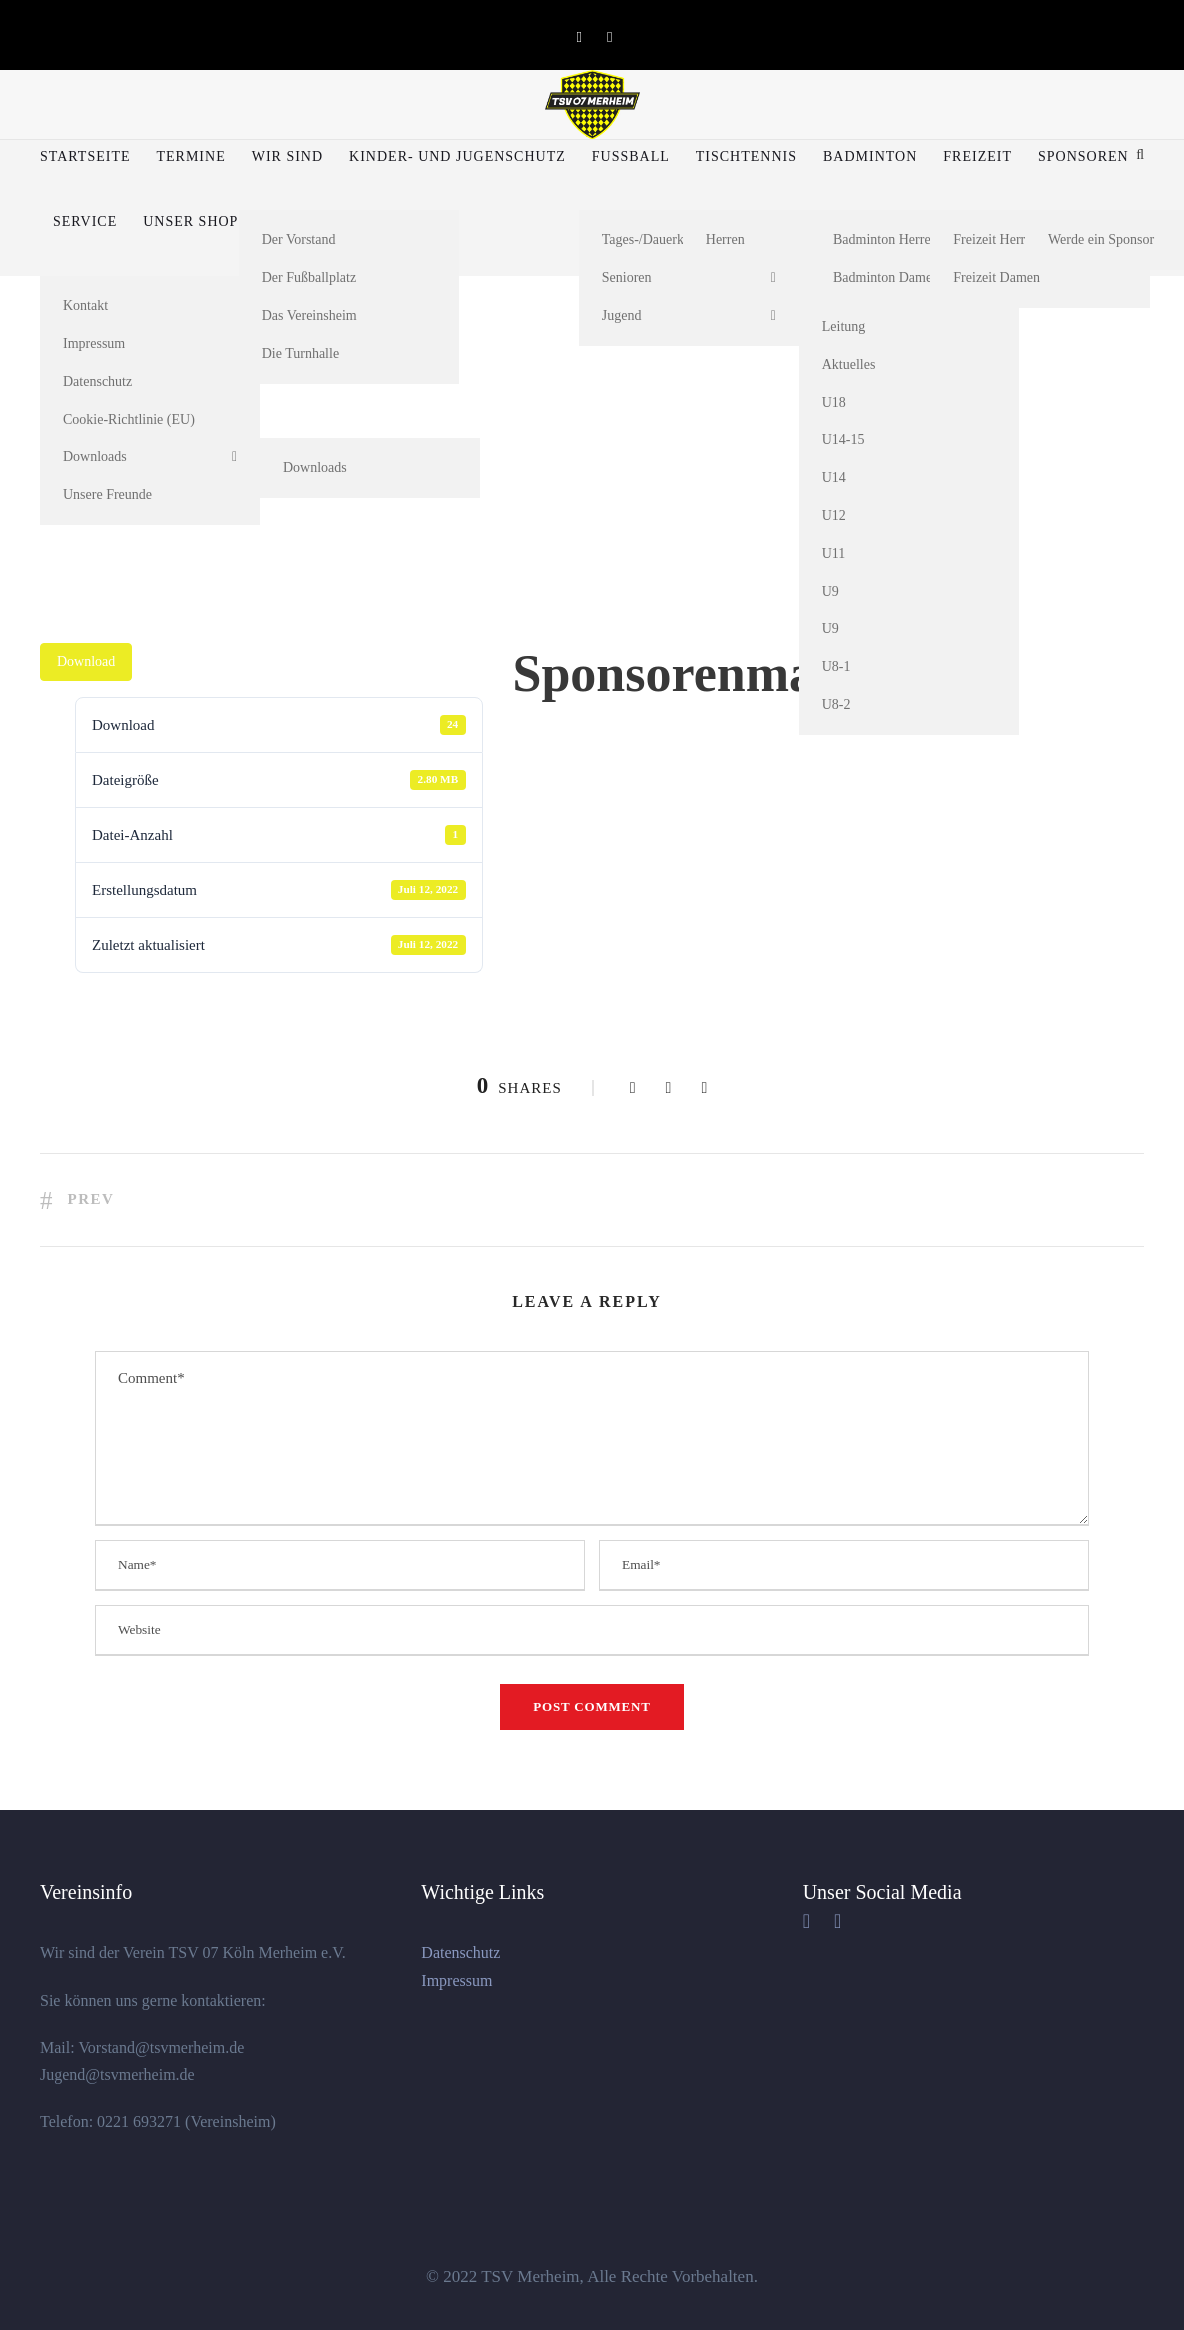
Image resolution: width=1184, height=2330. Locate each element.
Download (86, 661)
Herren (725, 239)
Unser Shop (190, 221)
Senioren (627, 277)
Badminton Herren (885, 239)
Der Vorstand (299, 239)
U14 (834, 477)
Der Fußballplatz (309, 277)
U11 (834, 553)
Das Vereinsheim (309, 315)
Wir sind (287, 156)
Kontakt (85, 305)
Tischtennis (746, 156)
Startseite (85, 156)
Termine (190, 156)
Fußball (631, 156)
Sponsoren (1083, 156)
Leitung (844, 326)
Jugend (622, 315)
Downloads (95, 456)
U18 (834, 402)
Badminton (870, 156)
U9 (830, 591)
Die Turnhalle (300, 353)
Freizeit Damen (996, 277)
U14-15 (843, 439)
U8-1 (836, 666)
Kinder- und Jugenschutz (457, 156)
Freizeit (977, 156)
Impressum (94, 343)
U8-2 (836, 704)
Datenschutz (97, 381)
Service (85, 221)
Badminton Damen (886, 277)
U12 (834, 515)
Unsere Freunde (107, 494)
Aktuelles (849, 364)
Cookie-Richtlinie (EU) (129, 419)
